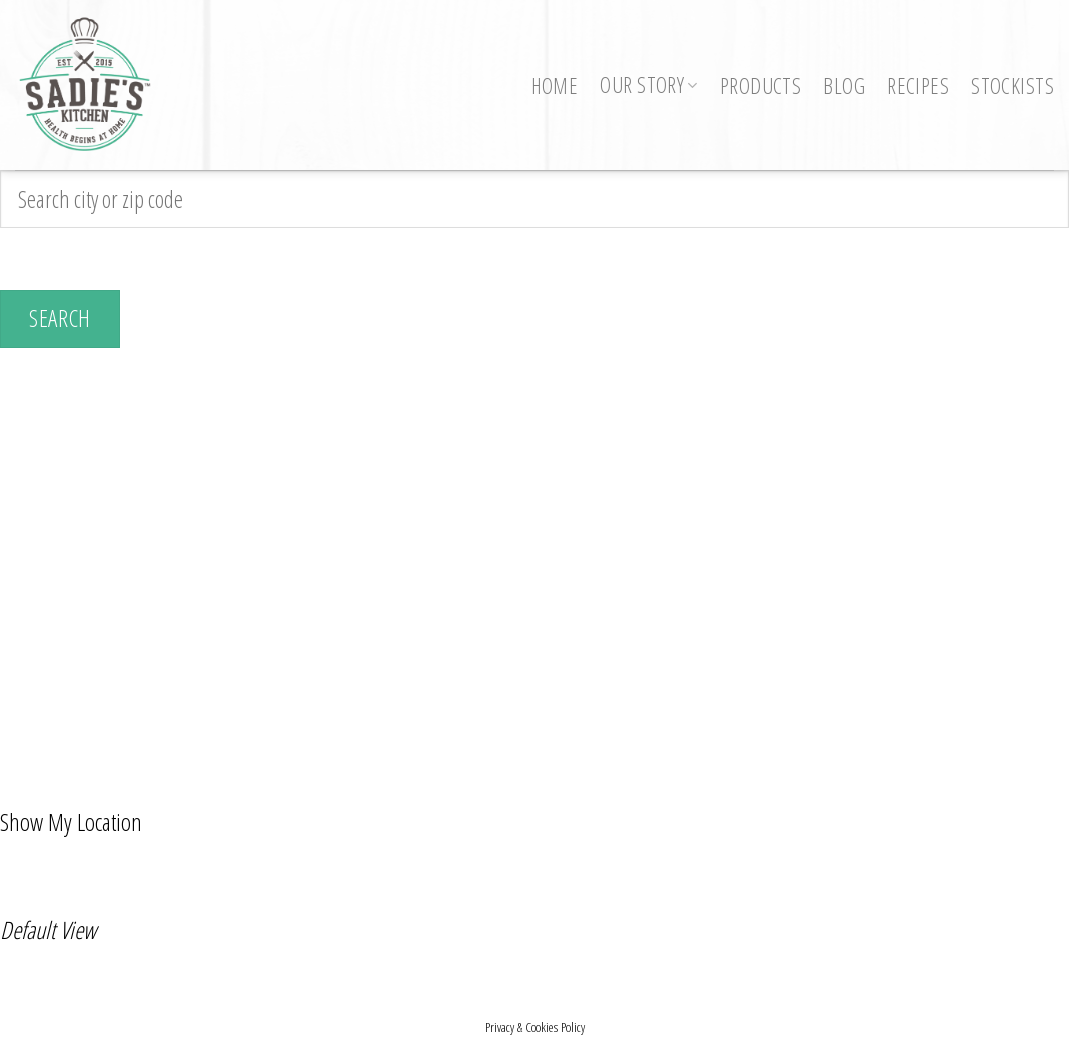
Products (760, 85)
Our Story (649, 84)
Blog (844, 85)
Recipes (918, 85)
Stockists (1012, 85)
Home (555, 85)
